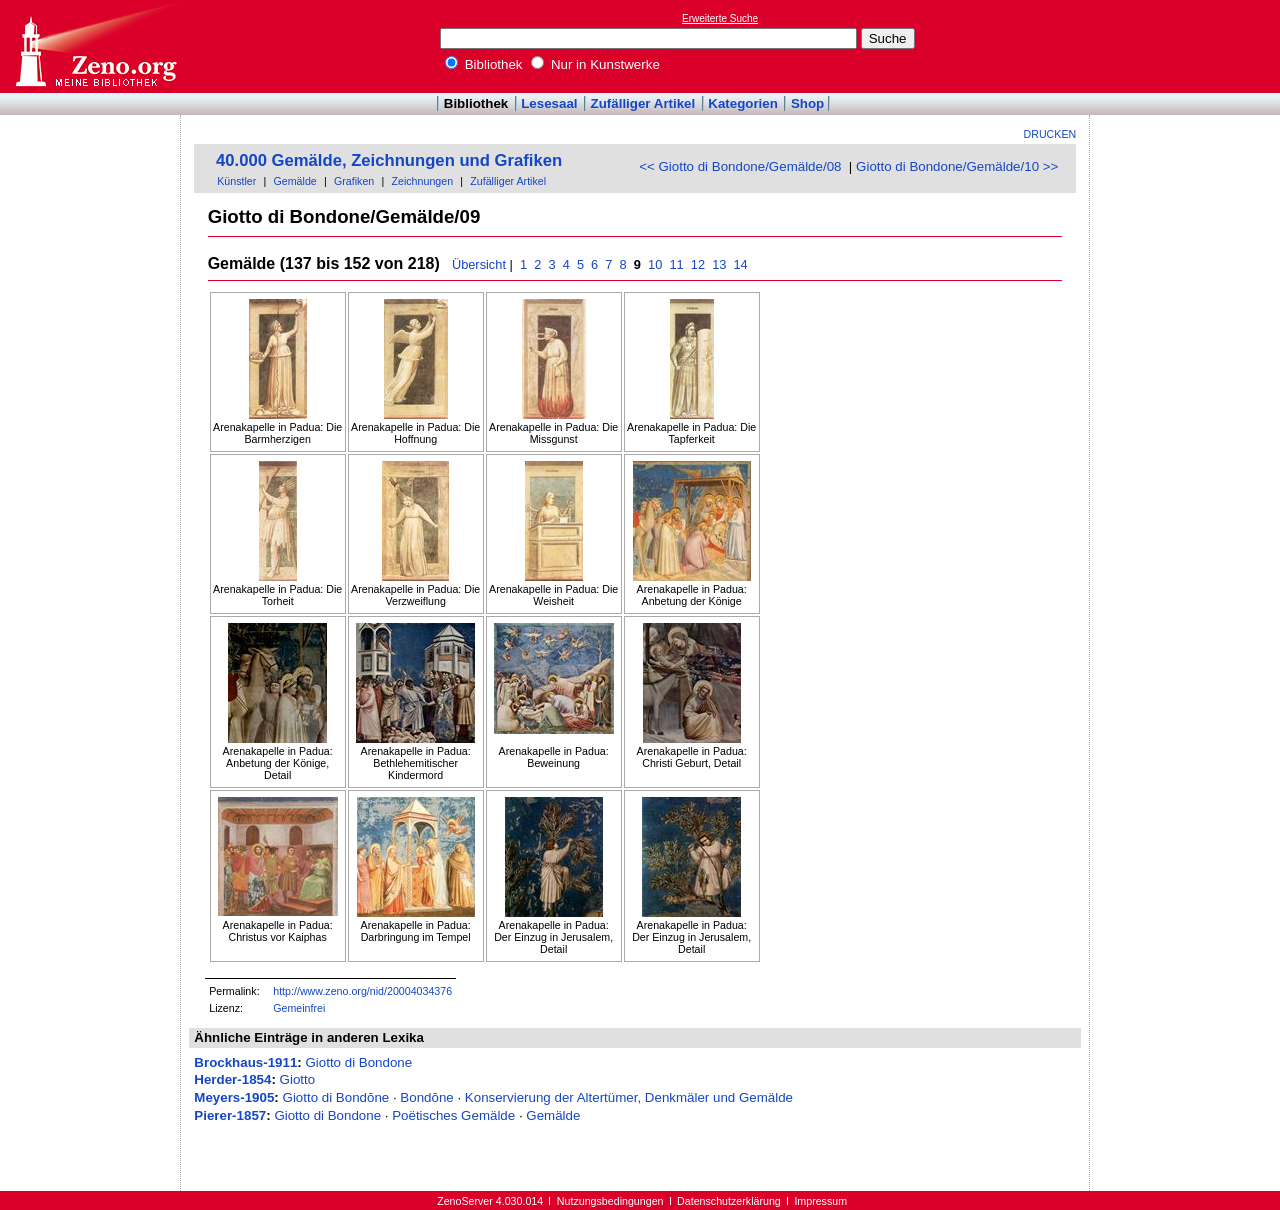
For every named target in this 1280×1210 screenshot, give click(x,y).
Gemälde (295, 181)
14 (740, 264)
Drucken (1050, 134)
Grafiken (354, 181)
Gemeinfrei (299, 1008)
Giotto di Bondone (358, 1062)
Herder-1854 (232, 1079)
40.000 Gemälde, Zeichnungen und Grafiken (389, 160)
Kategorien (743, 103)
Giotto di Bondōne (336, 1097)
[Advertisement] (1188, 46)
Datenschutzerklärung (729, 1201)
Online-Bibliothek (95, 46)
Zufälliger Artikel (643, 103)
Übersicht (479, 264)
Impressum (820, 1201)
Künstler (236, 181)
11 (676, 264)
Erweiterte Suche (720, 18)
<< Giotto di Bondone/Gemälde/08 (740, 166)
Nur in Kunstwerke (595, 64)
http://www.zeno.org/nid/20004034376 (362, 991)
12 (697, 264)
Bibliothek (484, 64)
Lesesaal (549, 103)
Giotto (298, 1079)
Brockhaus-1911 (245, 1062)
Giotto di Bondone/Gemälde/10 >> (957, 166)
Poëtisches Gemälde (453, 1115)
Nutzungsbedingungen (610, 1201)
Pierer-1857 (230, 1115)
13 (719, 264)
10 (655, 264)
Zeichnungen (422, 181)
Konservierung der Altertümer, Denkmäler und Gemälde (629, 1097)
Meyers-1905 (234, 1097)
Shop (807, 103)
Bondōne (426, 1097)
